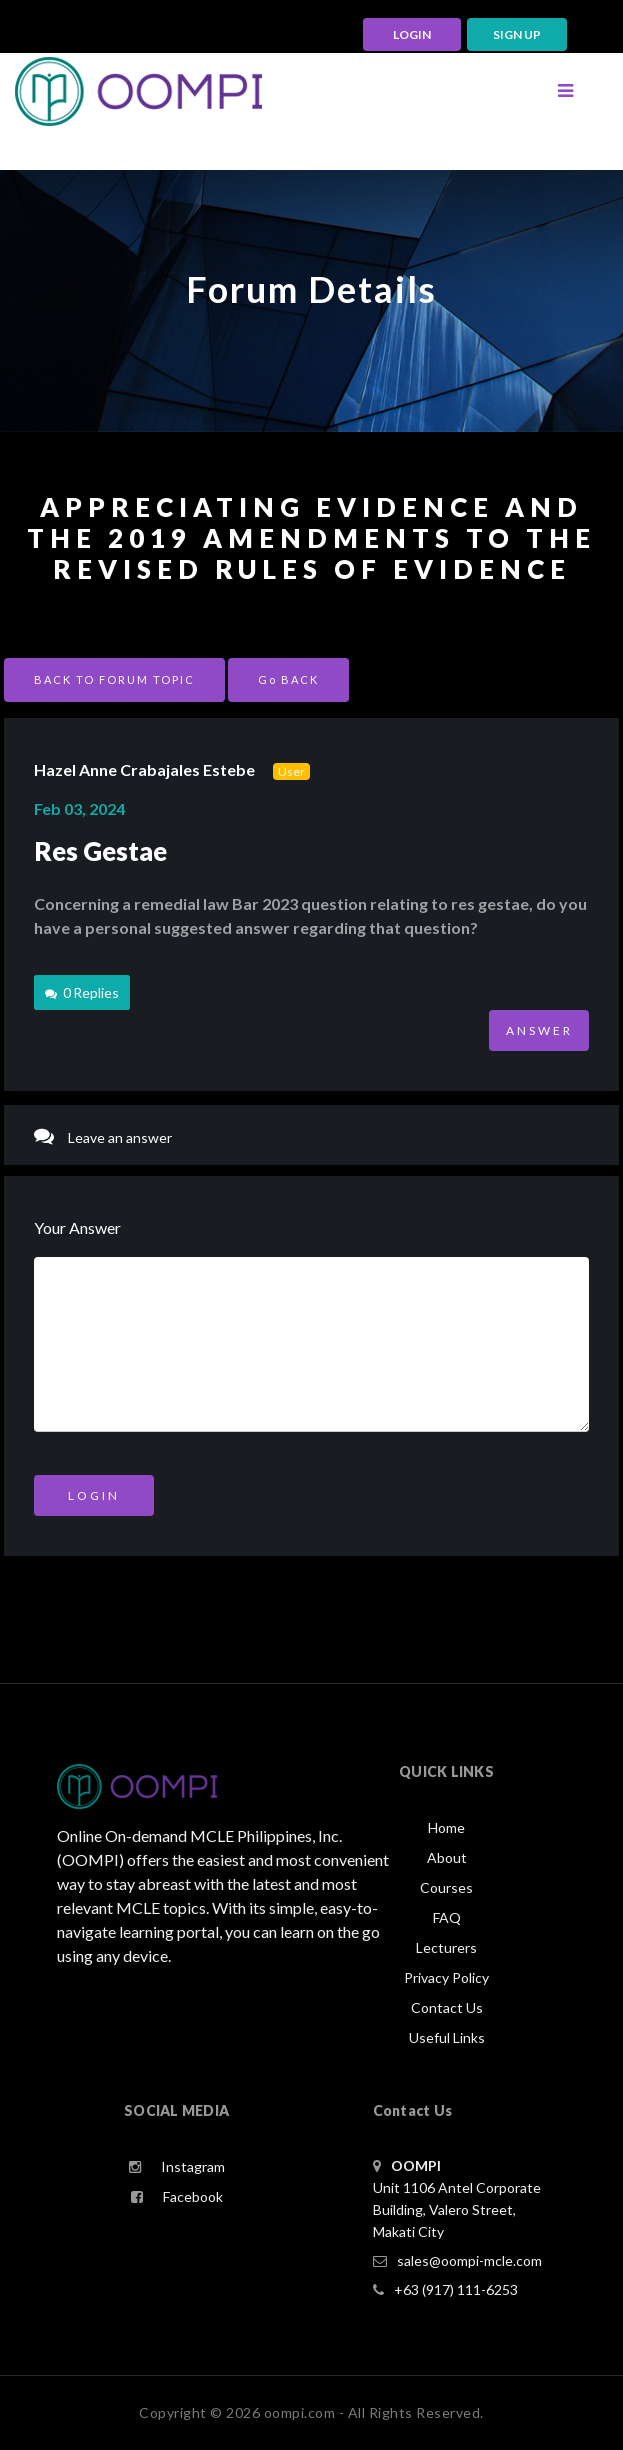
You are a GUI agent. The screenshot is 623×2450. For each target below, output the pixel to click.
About (447, 1857)
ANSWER (539, 1030)
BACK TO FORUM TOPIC (114, 679)
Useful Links (447, 2037)
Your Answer (77, 1227)
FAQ (447, 1917)
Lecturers (446, 1947)
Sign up (517, 34)
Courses (446, 1887)
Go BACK (288, 679)
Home (446, 1827)
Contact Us (447, 2007)
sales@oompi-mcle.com (457, 2260)
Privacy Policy (446, 1977)
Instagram (177, 2166)
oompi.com (300, 2412)
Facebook (177, 2196)
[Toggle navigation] (565, 91)
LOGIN (412, 34)
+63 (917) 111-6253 (445, 2289)
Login (94, 1495)
